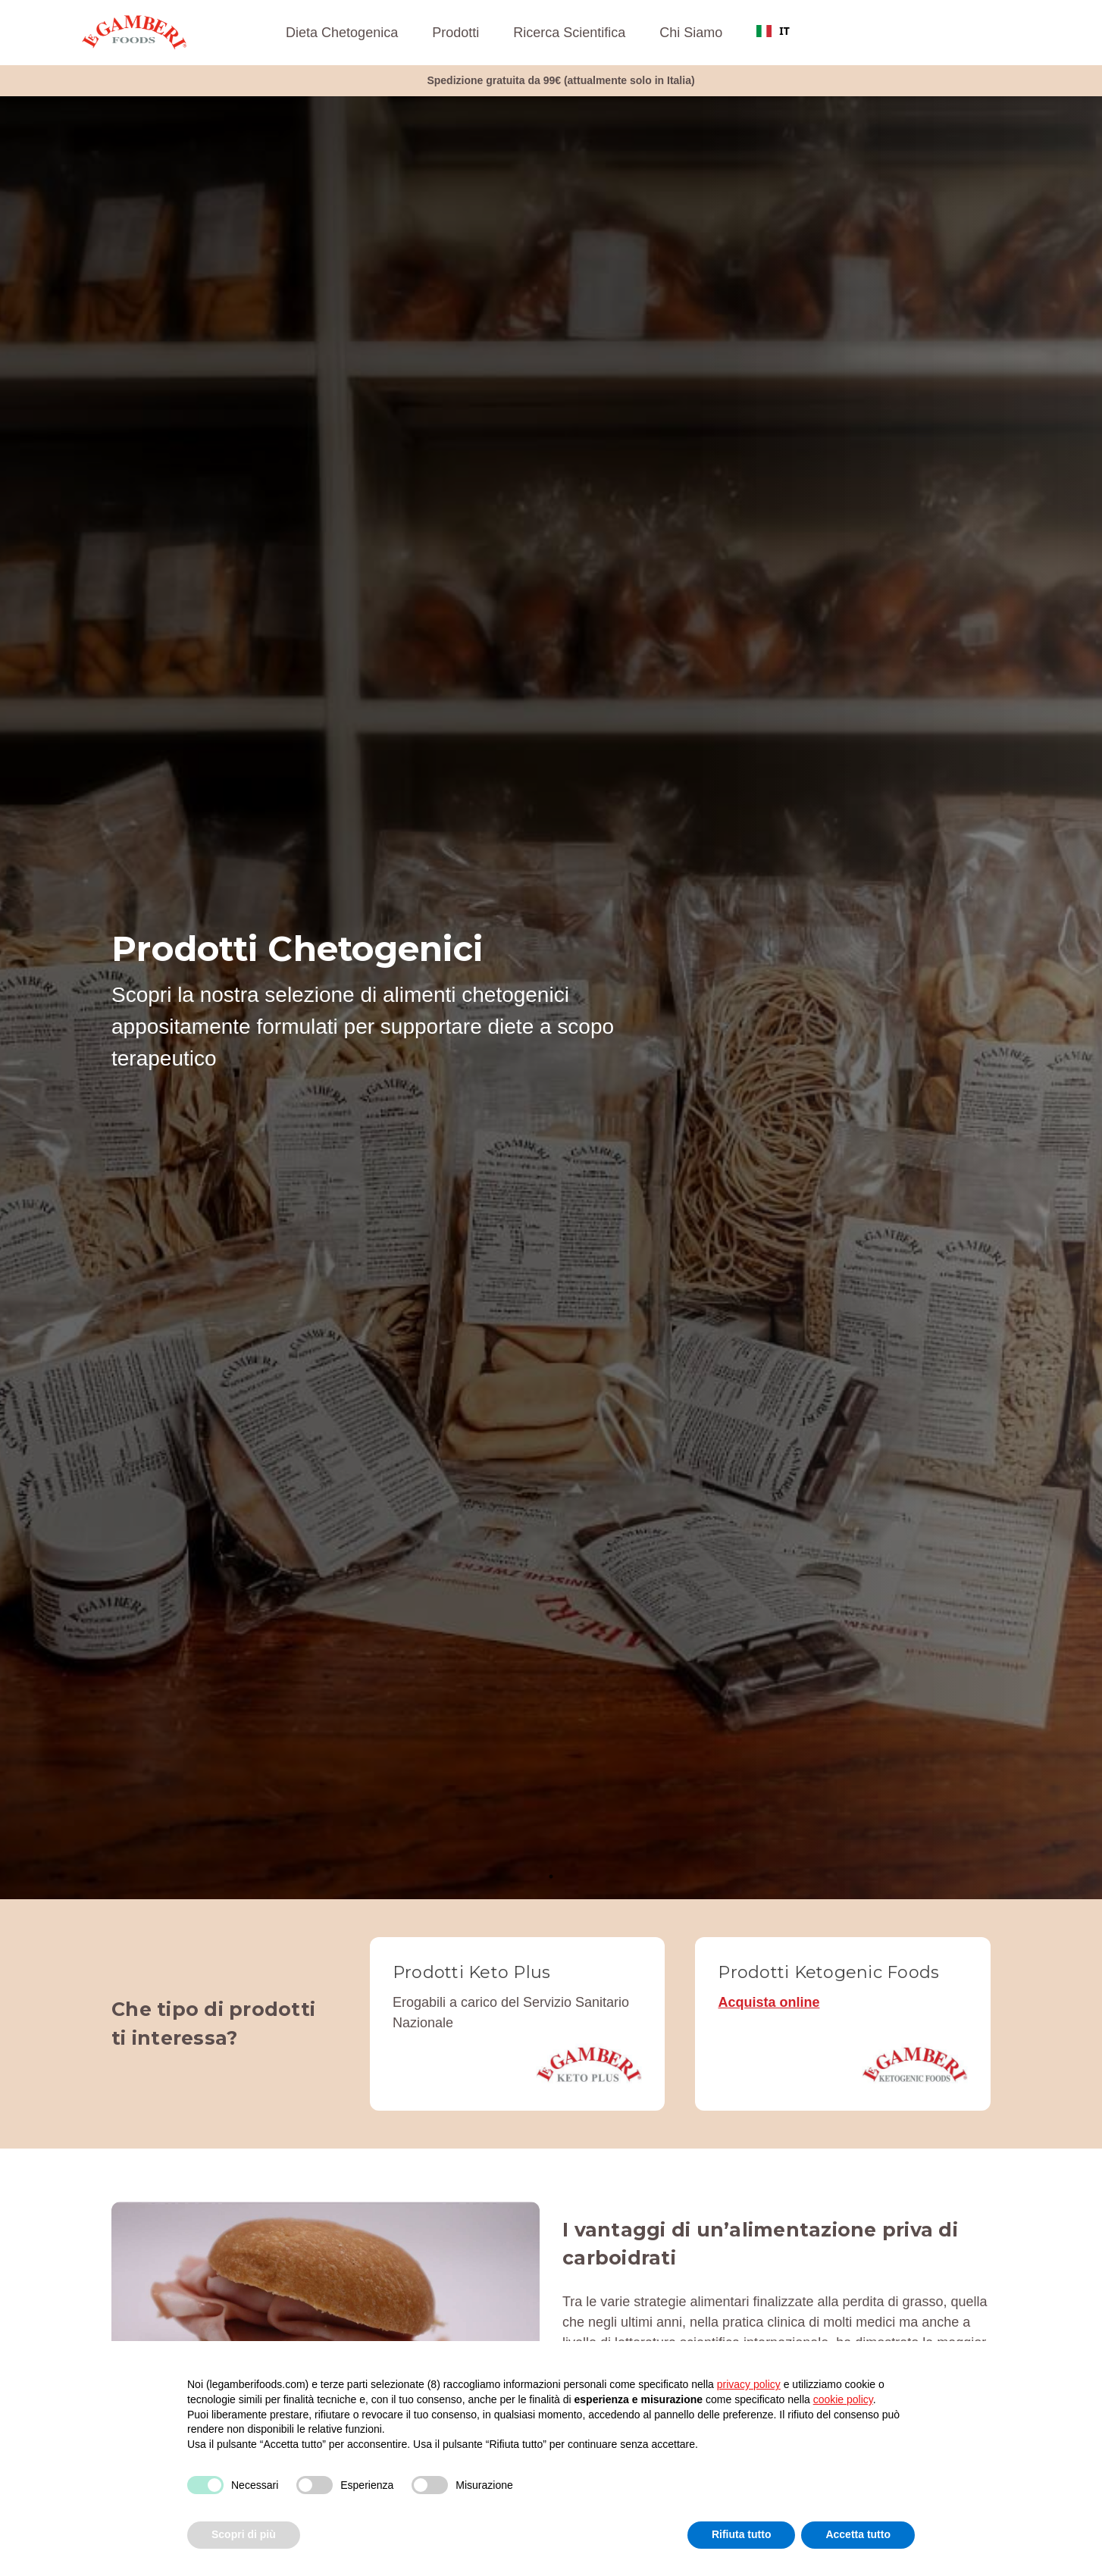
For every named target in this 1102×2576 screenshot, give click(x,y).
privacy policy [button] (749, 2384)
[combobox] (773, 31)
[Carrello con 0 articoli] (1005, 32)
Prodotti (455, 32)
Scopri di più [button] (243, 2534)
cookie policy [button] (843, 2399)
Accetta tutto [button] (858, 2534)
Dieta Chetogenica (342, 32)
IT (773, 30)
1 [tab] (551, 1876)
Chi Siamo (690, 32)
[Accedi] (974, 32)
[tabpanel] (551, 997)
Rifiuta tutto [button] (742, 2534)
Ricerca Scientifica (569, 32)
